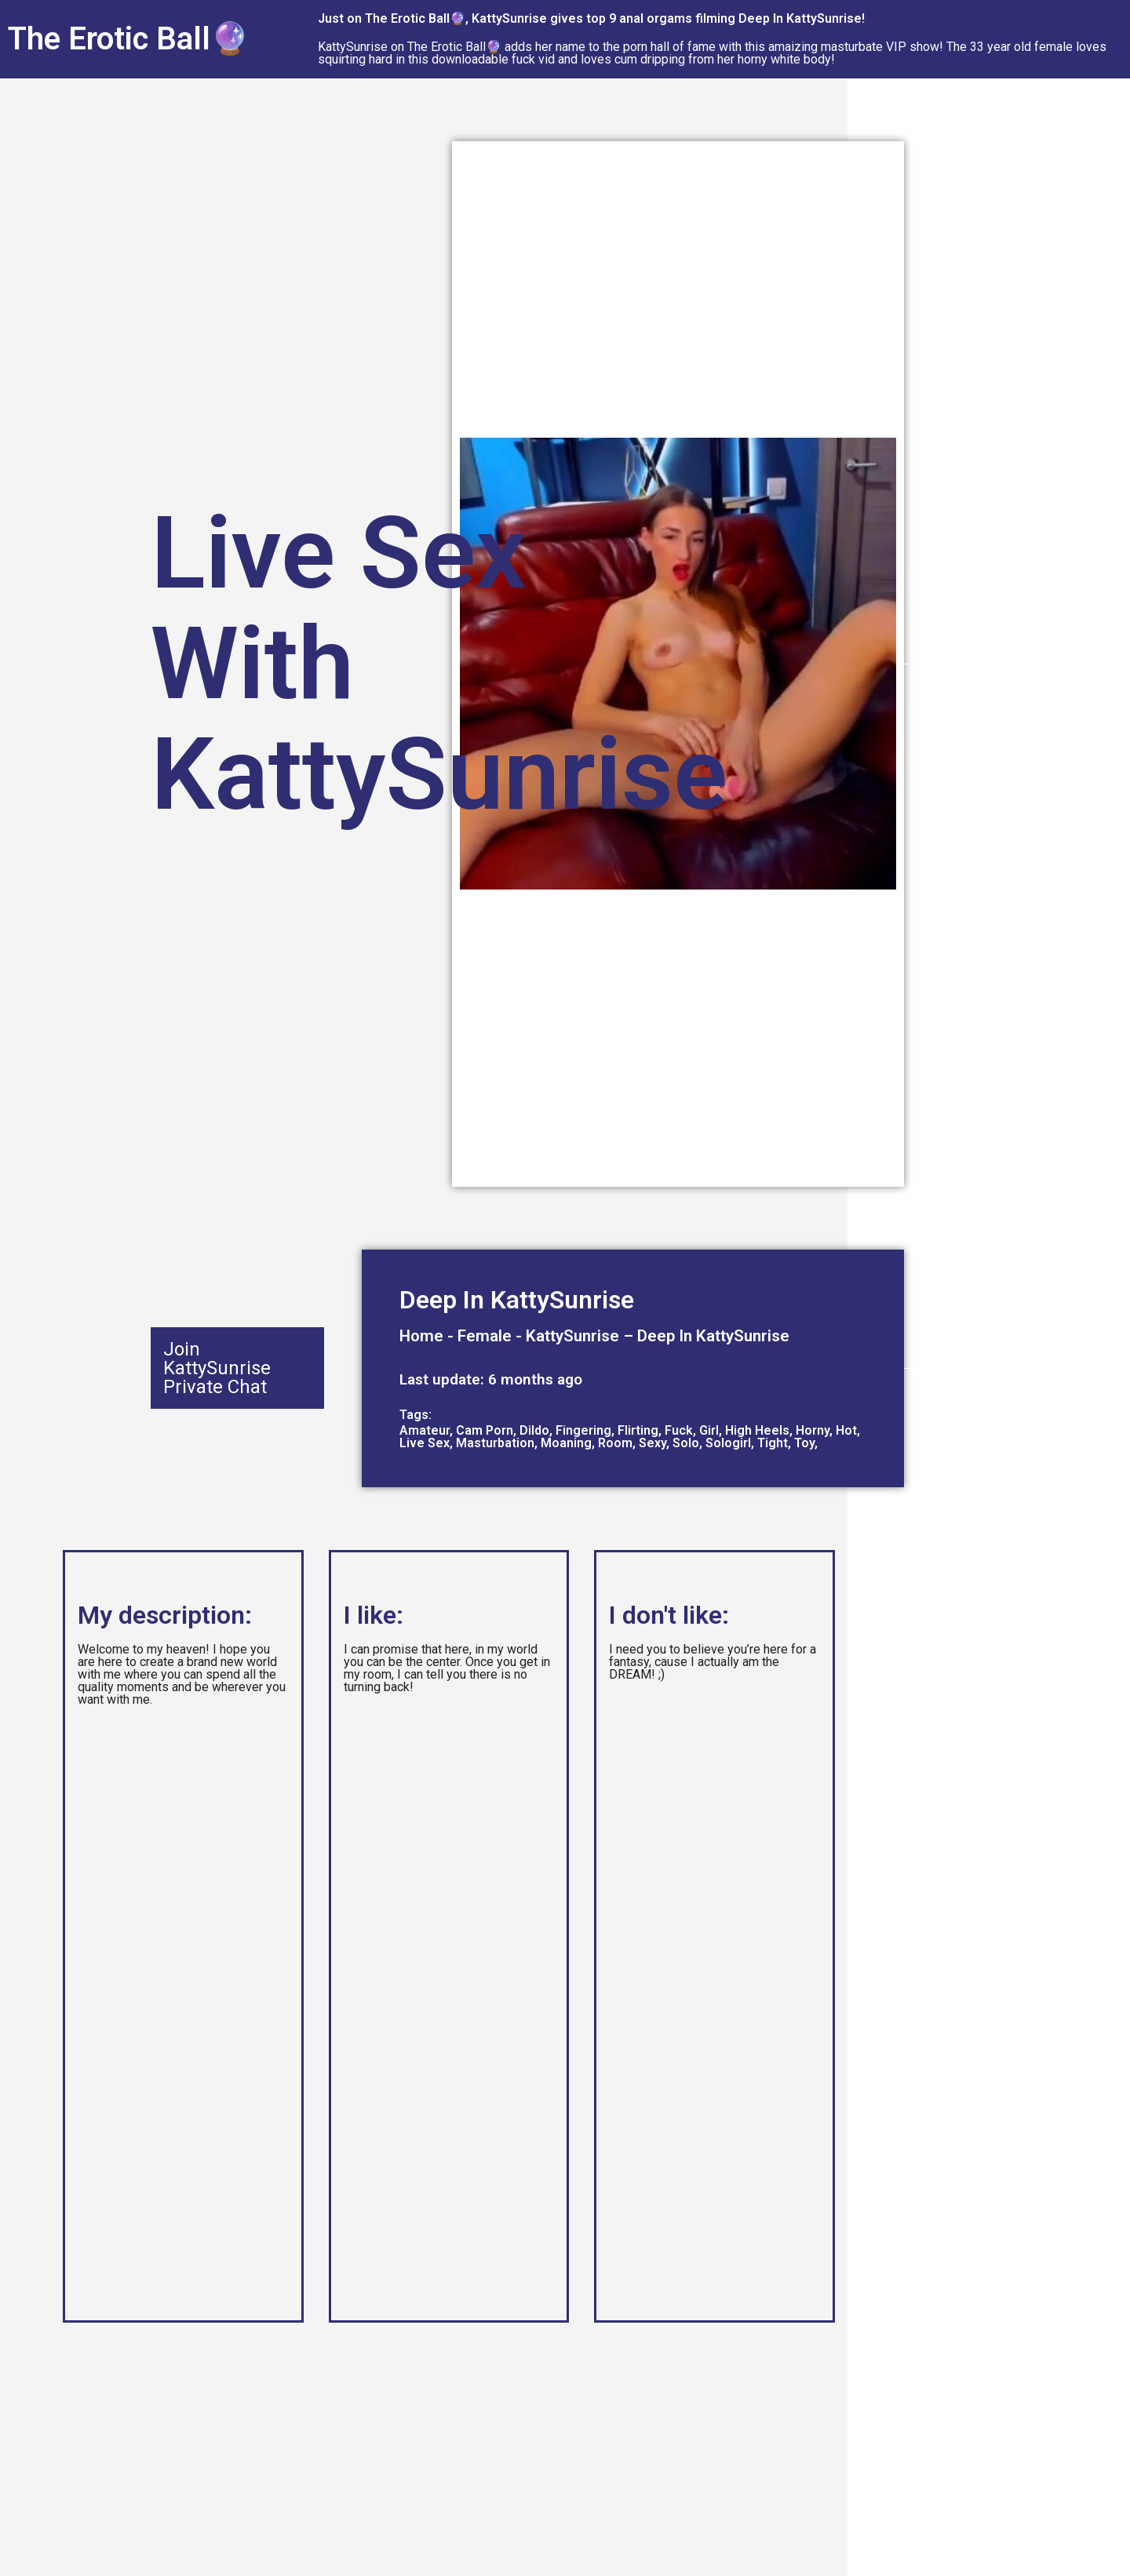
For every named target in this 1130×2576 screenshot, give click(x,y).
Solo (686, 1442)
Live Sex (424, 1442)
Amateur (424, 1430)
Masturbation (495, 1442)
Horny (812, 1430)
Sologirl (728, 1442)
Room (615, 1442)
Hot (846, 1430)
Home (421, 1335)
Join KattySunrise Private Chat (217, 1368)
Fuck (679, 1430)
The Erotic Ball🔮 (129, 38)
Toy (804, 1442)
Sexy (652, 1442)
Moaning (566, 1442)
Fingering (583, 1430)
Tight (772, 1442)
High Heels (757, 1430)
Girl (709, 1430)
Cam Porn (484, 1430)
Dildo (534, 1430)
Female (484, 1335)
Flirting (638, 1430)
